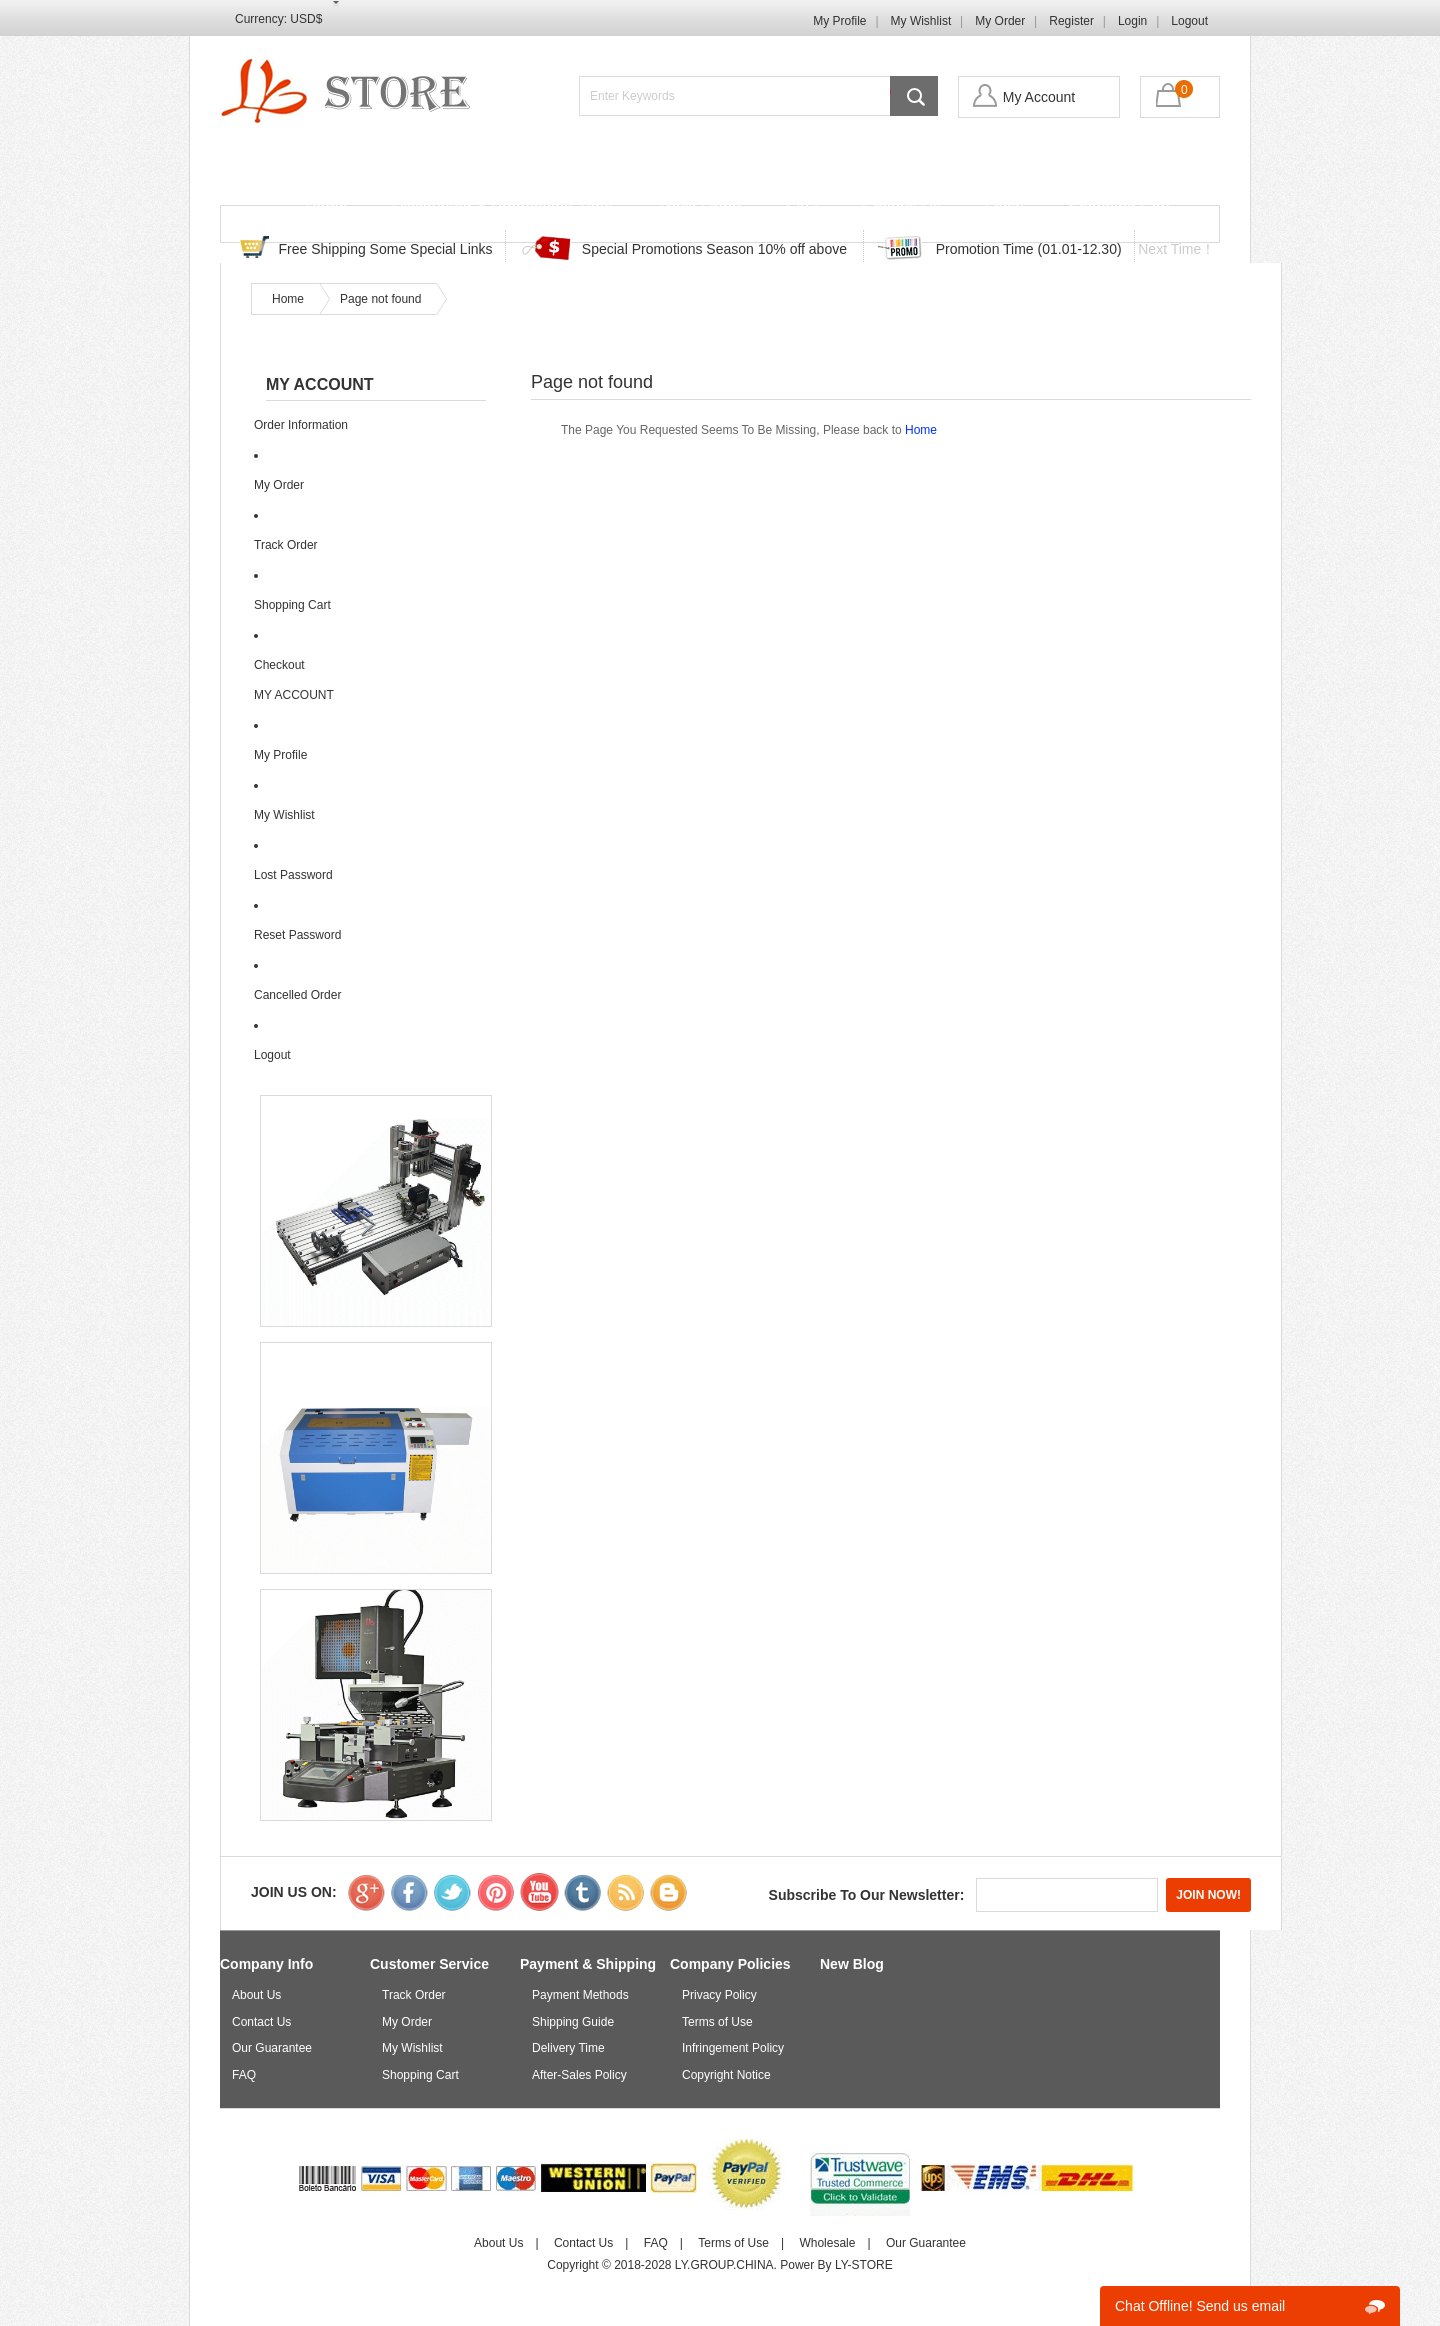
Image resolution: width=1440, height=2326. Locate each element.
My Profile (839, 21)
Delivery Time (568, 2048)
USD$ (306, 19)
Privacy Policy (719, 1995)
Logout (1189, 21)
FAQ (802, 207)
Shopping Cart (1119, 207)
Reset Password (297, 935)
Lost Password (293, 875)
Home (326, 207)
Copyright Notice (726, 2075)
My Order (1000, 21)
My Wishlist (921, 21)
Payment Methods (580, 1995)
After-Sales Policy (579, 2075)
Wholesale (827, 2243)
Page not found (380, 299)
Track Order (699, 207)
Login (1132, 21)
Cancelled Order (297, 995)
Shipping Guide (573, 2022)
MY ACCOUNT (294, 695)
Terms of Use (717, 2022)
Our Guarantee (272, 2048)
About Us (256, 1995)
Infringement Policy (733, 2048)
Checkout (279, 665)
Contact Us (901, 207)
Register (1071, 21)
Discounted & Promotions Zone (502, 207)
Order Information (301, 425)
